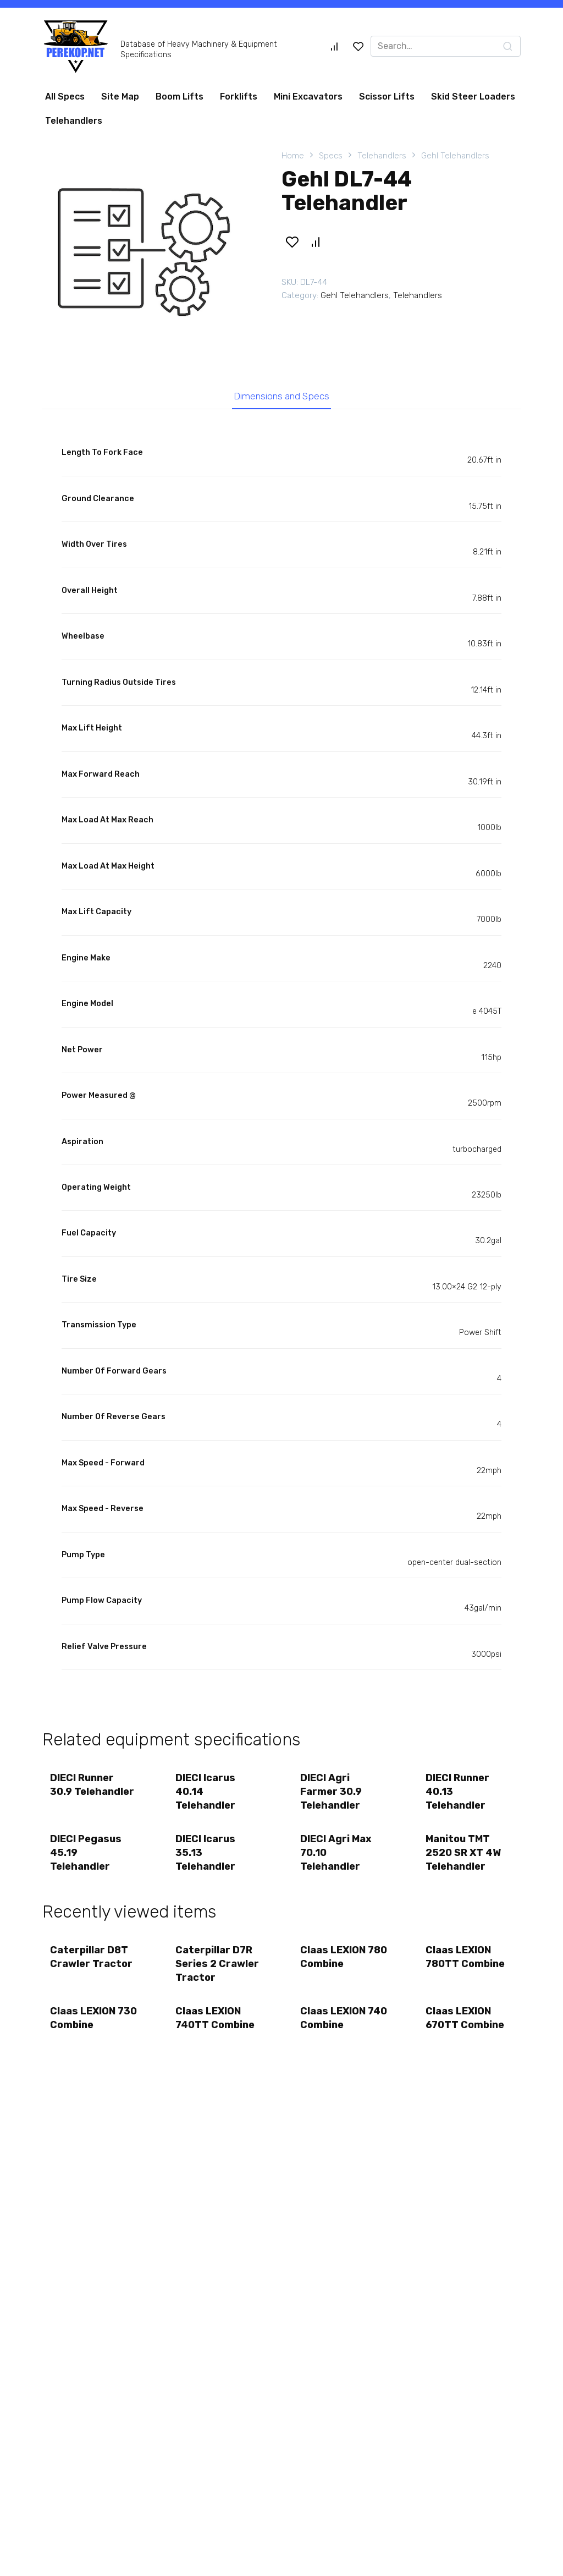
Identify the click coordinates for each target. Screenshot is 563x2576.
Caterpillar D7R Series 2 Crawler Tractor (218, 1965)
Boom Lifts (179, 96)
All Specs (65, 96)
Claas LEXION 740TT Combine (215, 2020)
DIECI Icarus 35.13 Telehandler (206, 1854)
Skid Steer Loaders (473, 96)
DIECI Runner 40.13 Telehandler (458, 1792)
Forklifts (238, 96)
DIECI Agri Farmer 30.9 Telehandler (331, 1792)
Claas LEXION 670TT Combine (465, 2020)
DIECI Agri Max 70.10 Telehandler (336, 1854)
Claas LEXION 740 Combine (333, 2020)
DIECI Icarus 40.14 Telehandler (206, 1792)
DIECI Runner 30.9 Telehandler (93, 1786)
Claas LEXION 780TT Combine (465, 1958)
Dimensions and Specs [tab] (282, 396)
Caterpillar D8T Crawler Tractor (92, 1958)
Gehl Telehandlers (455, 156)
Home (293, 156)
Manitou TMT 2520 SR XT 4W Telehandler (463, 1854)
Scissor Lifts (387, 96)
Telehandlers (73, 121)
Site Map (120, 96)
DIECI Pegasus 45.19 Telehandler (86, 1854)
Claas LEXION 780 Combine (333, 1958)
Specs (331, 156)
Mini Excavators (308, 96)
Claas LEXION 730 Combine (83, 2020)
